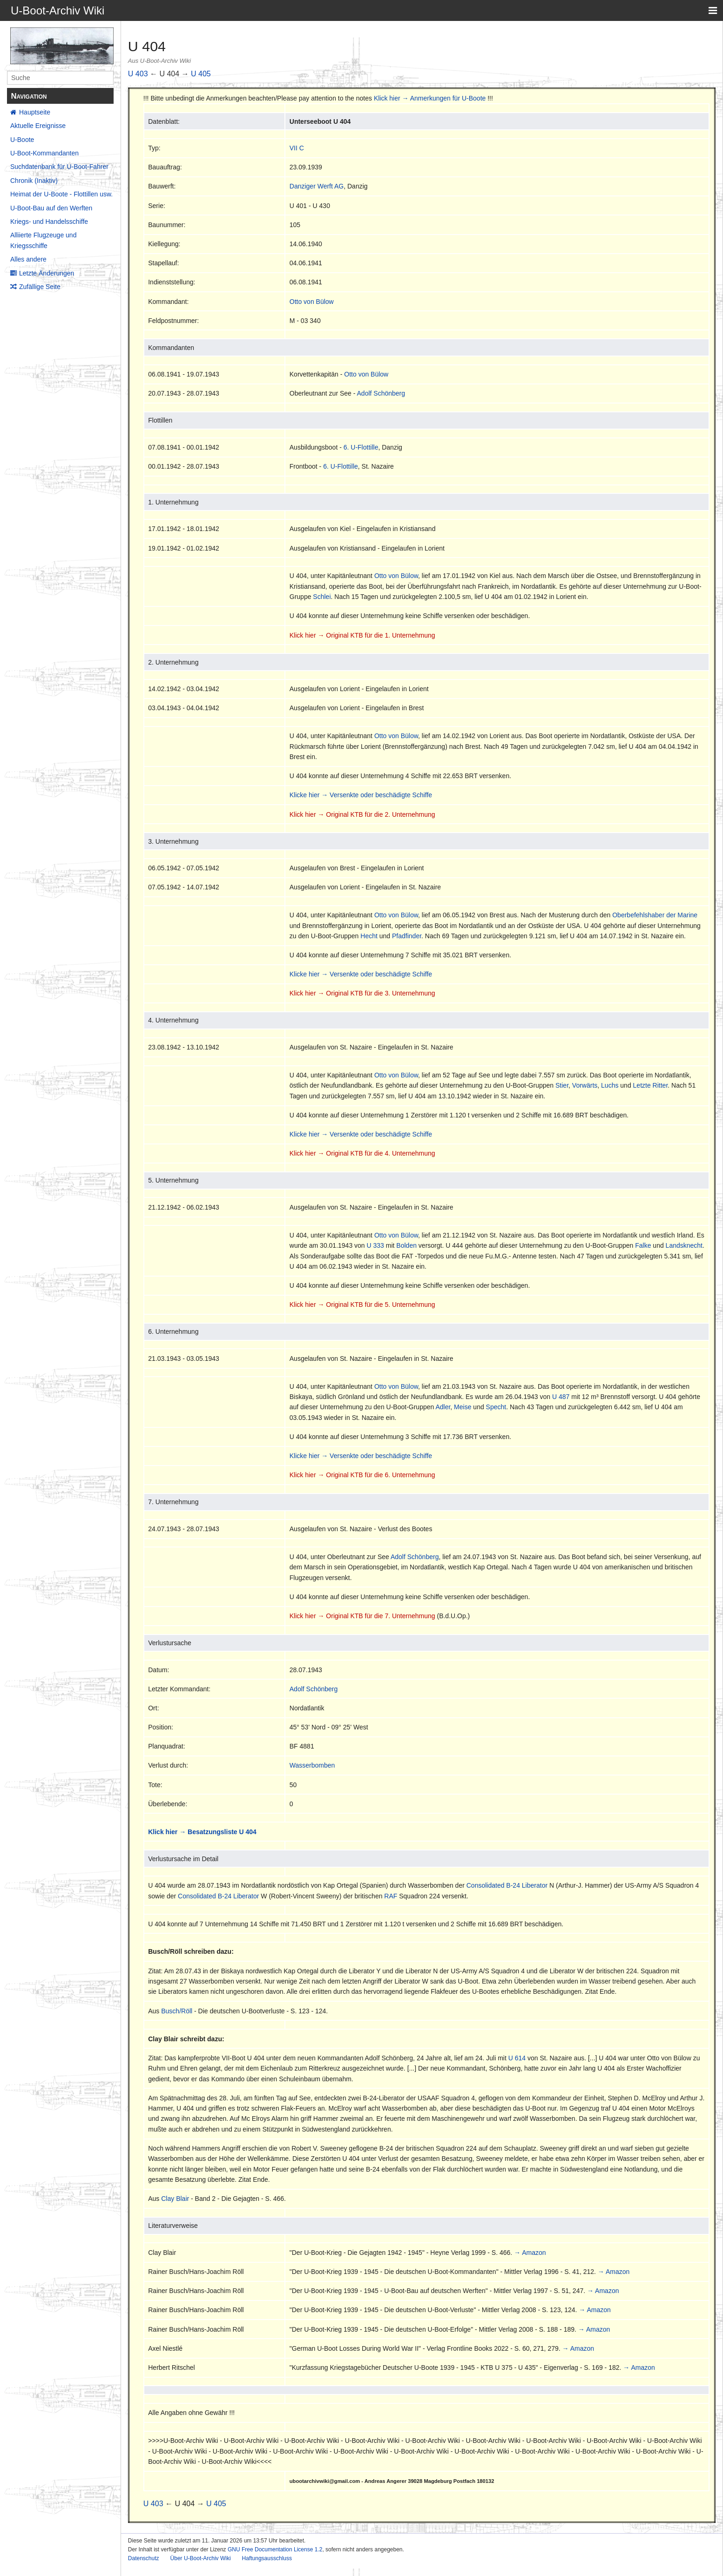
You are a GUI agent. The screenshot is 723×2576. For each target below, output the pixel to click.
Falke (643, 1245)
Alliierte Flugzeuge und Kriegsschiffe (43, 240)
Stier (561, 1085)
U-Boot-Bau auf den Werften (51, 208)
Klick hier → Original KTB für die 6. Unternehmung (362, 1475)
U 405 (201, 74)
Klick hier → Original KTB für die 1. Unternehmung (362, 635)
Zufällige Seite (40, 286)
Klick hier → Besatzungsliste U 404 (202, 1832)
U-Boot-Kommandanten (44, 153)
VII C (297, 148)
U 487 (560, 1396)
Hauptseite (34, 112)
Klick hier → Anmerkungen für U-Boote (430, 98)
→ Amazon (530, 2252)
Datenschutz (143, 2558)
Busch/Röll (176, 2011)
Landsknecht (684, 1245)
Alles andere (28, 259)
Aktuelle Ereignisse (38, 125)
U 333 (375, 1245)
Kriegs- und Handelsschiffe (49, 221)
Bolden (406, 1245)
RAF (390, 1896)
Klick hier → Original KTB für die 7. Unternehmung (362, 1616)
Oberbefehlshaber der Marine (654, 915)
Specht (496, 1407)
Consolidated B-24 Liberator (506, 1885)
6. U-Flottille (361, 447)
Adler (442, 1407)
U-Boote (22, 139)
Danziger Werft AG (317, 186)
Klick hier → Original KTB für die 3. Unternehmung (362, 993)
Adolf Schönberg (381, 393)
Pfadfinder (406, 936)
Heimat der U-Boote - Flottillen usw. (61, 194)
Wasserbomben (312, 1765)
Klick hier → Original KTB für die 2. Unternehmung (362, 814)
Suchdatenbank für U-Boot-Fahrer (59, 166)
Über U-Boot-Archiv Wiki (200, 2558)
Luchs (609, 1085)
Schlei (322, 596)
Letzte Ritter (650, 1085)
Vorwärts (584, 1085)
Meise (462, 1407)
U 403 (138, 74)
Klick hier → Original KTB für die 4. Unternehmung (362, 1153)
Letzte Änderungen (46, 273)
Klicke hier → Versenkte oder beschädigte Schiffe (361, 795)
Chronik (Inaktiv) (34, 180)
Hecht (369, 936)
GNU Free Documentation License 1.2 (275, 2549)
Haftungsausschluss (267, 2558)
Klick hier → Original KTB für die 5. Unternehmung (362, 1304)
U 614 (517, 2058)
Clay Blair (175, 2198)
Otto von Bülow (312, 301)
